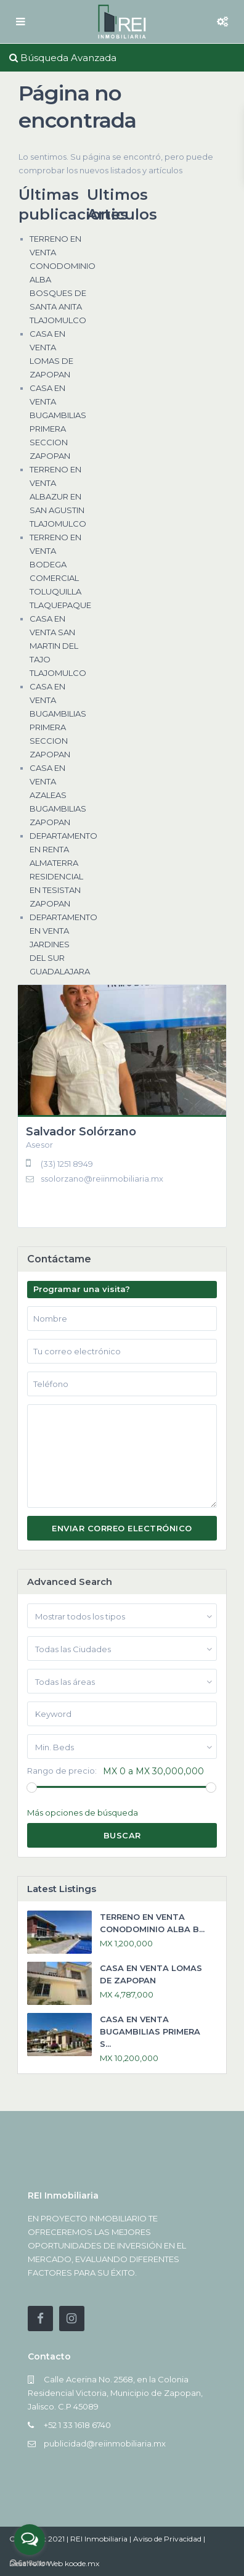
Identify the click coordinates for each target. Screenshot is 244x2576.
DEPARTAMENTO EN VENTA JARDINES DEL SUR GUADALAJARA (63, 944)
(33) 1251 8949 (67, 1164)
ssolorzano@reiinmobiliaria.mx (102, 1178)
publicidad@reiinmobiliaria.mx (105, 2443)
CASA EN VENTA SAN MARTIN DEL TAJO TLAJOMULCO (58, 646)
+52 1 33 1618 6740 (77, 2425)
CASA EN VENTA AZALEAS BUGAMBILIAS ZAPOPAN (58, 795)
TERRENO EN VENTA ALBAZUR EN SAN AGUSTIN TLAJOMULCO (58, 496)
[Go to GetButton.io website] (29, 2563)
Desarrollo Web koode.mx (54, 2563)
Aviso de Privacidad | (169, 2538)
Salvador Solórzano (81, 1131)
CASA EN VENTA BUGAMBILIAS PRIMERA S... (150, 2031)
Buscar (122, 1835)
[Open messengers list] (29, 2539)
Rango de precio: (62, 1771)
